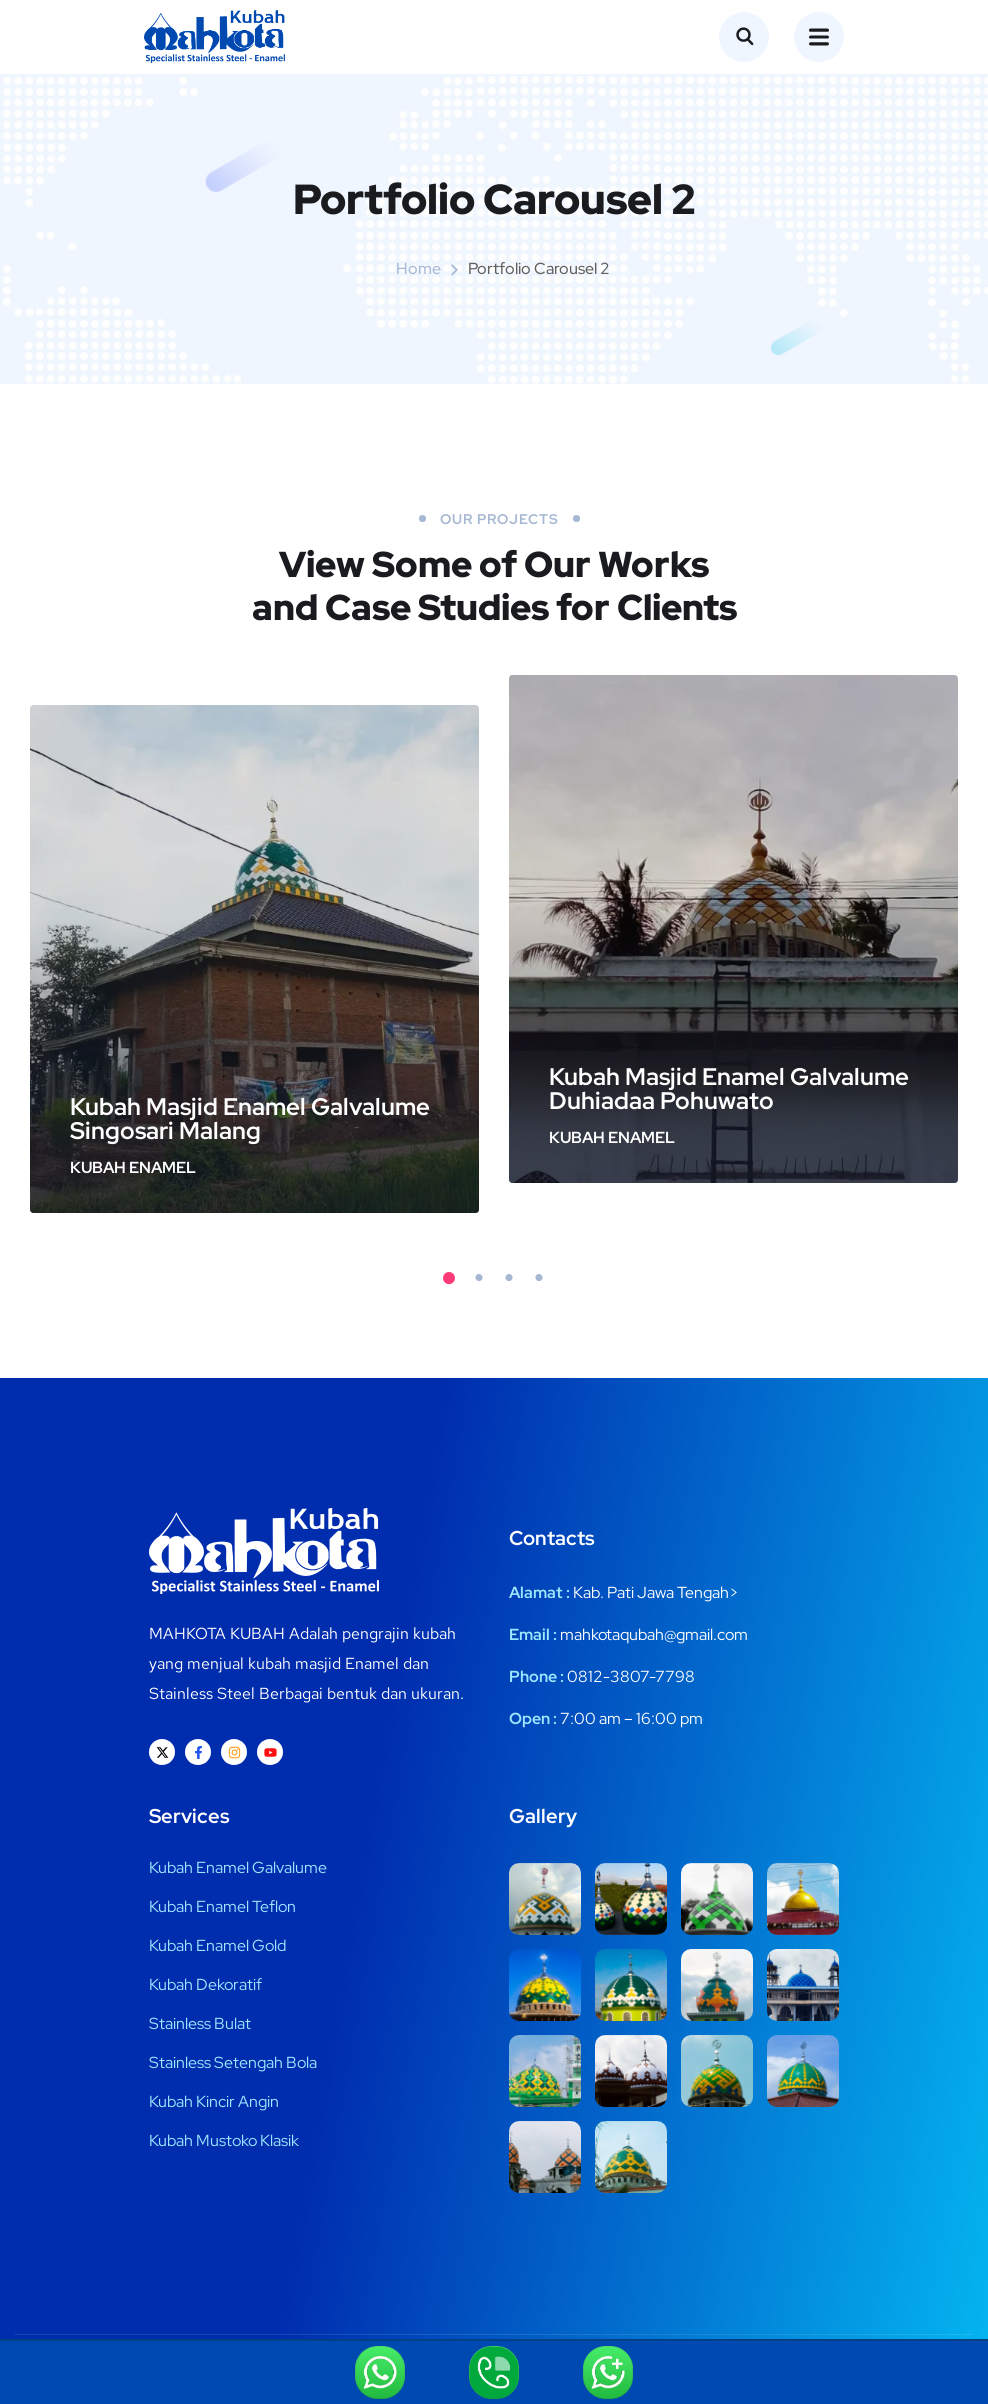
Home (418, 268)
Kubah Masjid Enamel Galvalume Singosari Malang (250, 1118)
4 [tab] (539, 1278)
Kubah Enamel (133, 1167)
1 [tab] (449, 1278)
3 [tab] (509, 1278)
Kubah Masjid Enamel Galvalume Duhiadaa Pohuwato (729, 1088)
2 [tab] (479, 1278)
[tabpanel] (254, 959)
